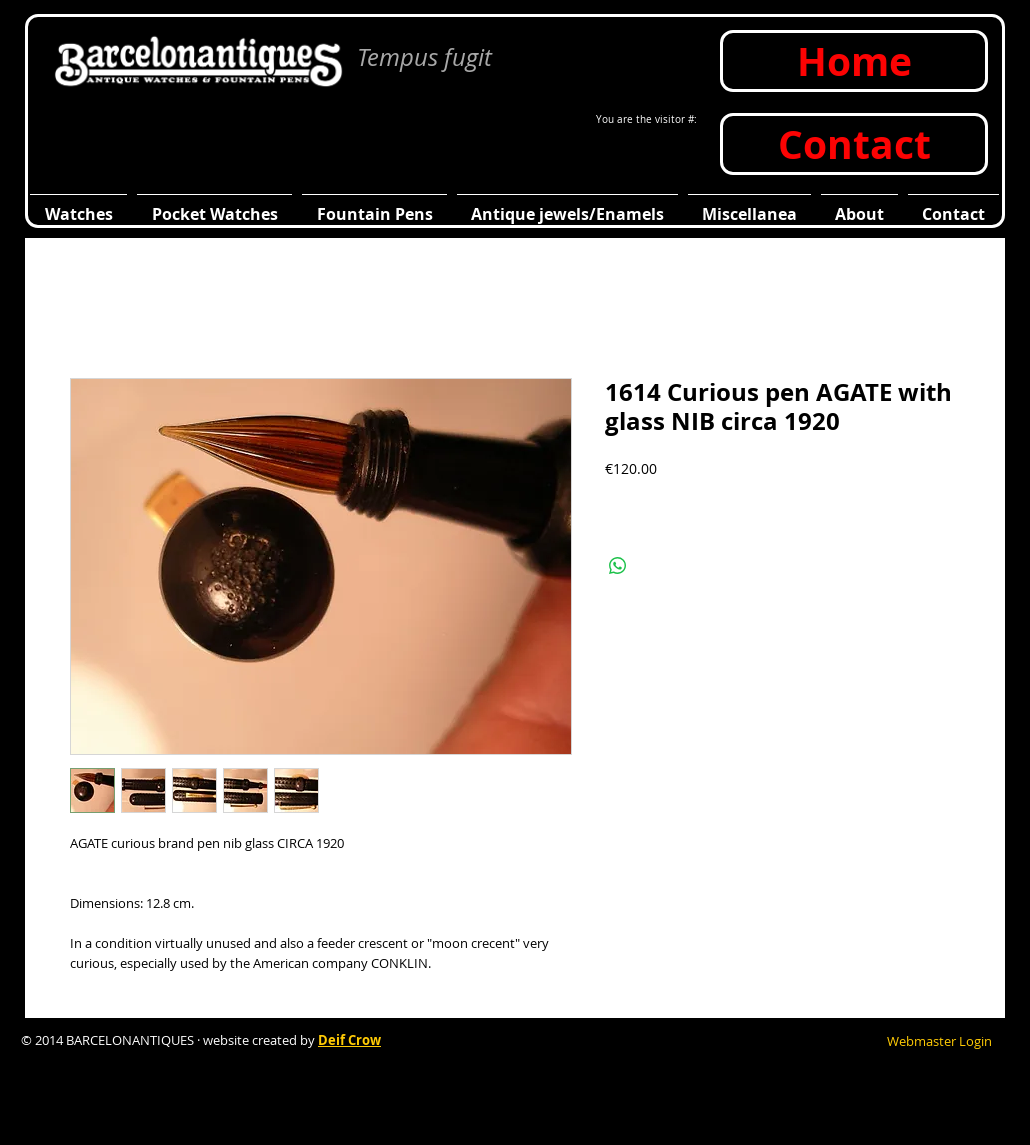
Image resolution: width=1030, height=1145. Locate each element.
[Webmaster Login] (939, 1041)
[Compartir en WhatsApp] (618, 566)
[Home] (854, 61)
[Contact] (854, 144)
